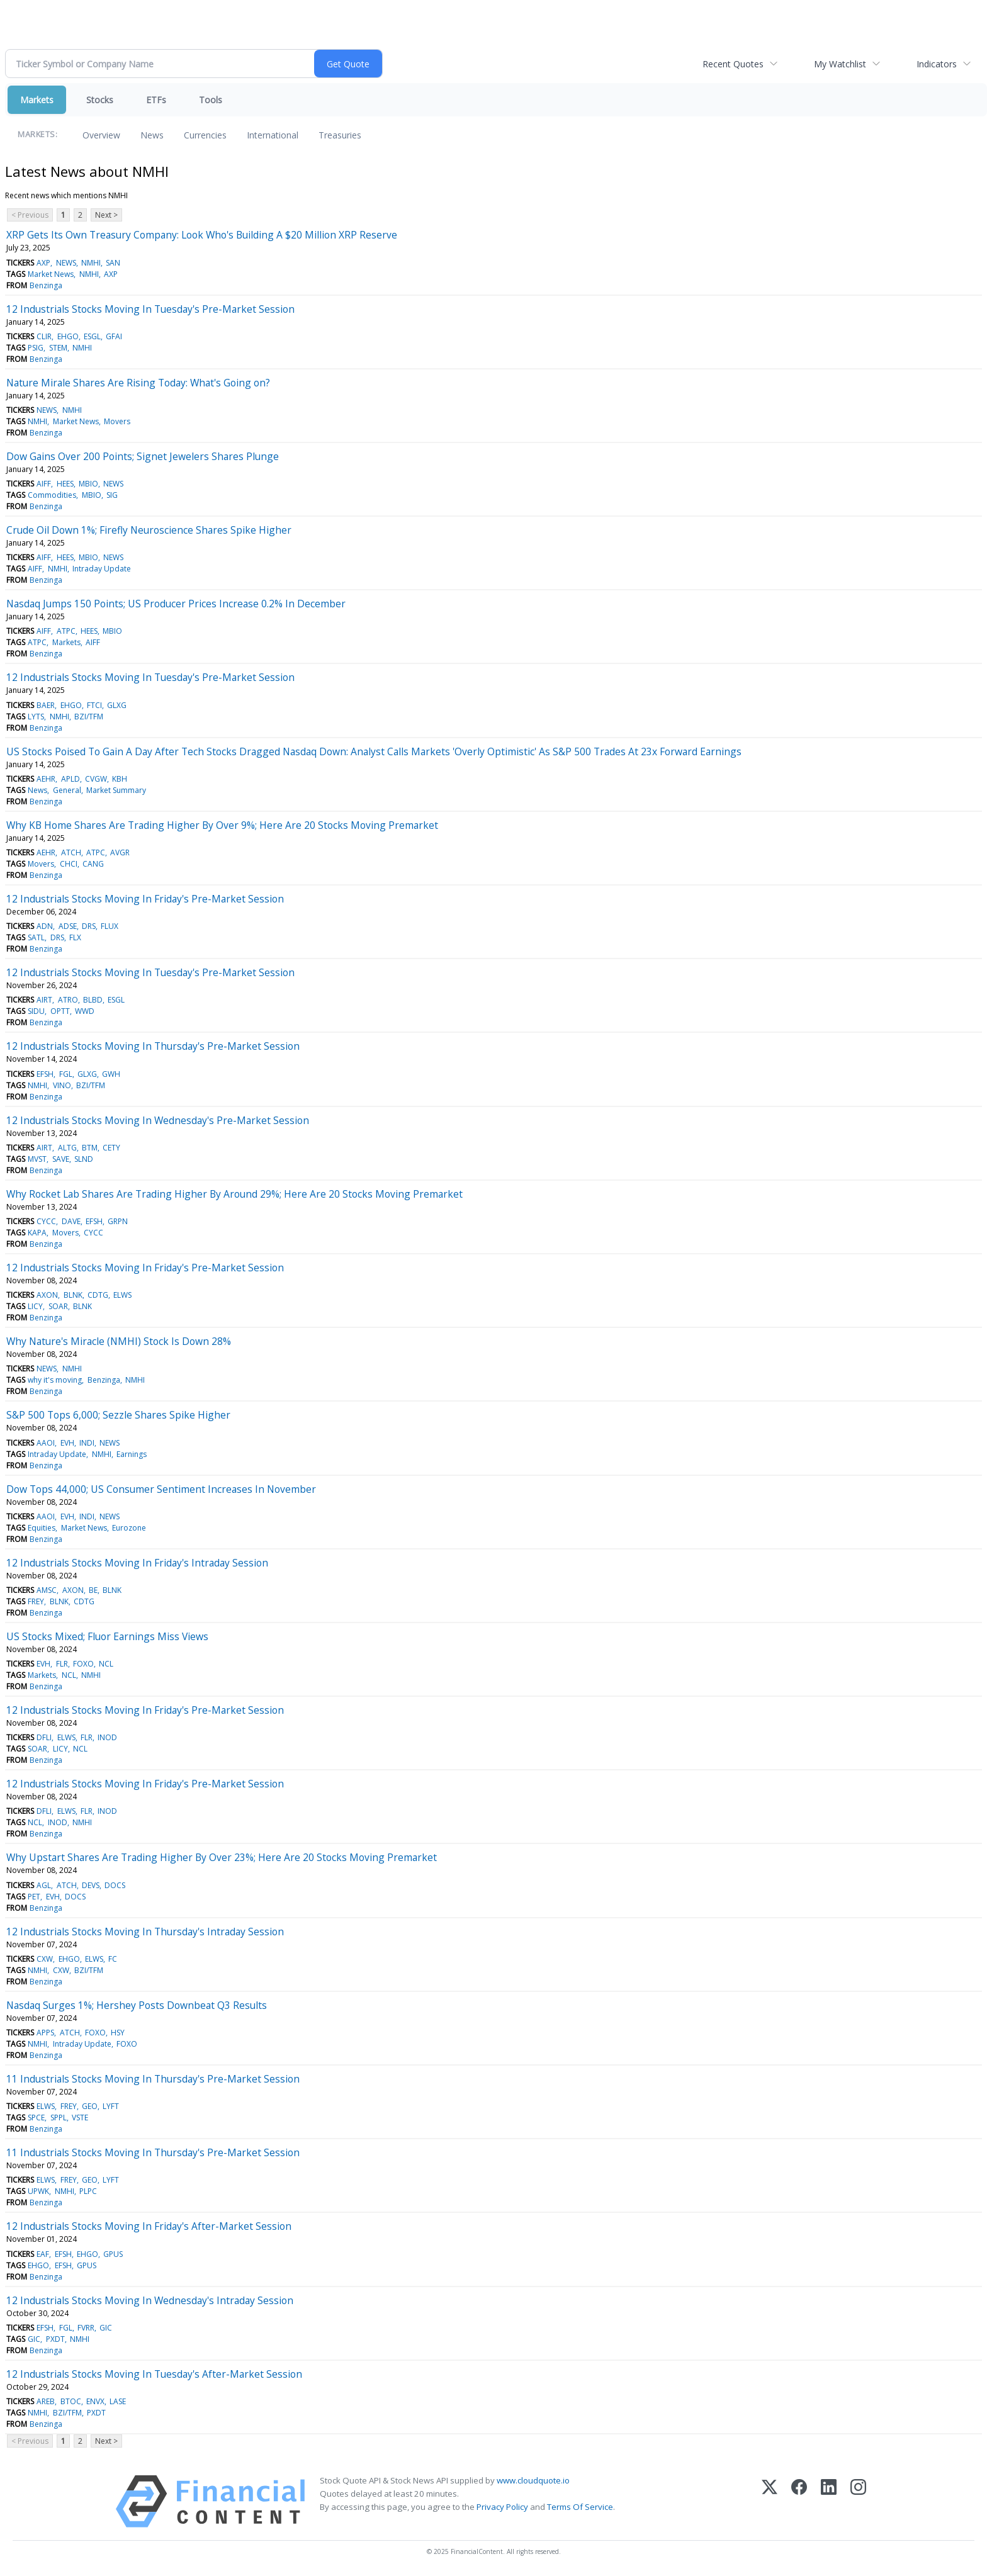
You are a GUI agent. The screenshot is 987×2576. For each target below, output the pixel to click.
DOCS (114, 1885)
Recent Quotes (733, 64)
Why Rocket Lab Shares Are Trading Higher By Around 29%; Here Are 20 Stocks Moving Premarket (234, 1194)
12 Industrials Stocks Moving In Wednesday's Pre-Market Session (157, 1120)
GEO (90, 2106)
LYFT (111, 2106)
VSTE (80, 2117)
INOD (107, 1737)
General (67, 790)
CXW (45, 1959)
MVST (37, 1159)
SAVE (60, 1159)
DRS (89, 926)
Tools (210, 100)
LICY (35, 1306)
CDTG (97, 1295)
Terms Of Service (580, 2506)
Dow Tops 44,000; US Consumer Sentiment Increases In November (161, 1489)
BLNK (73, 1295)
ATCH (71, 852)
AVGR (120, 852)
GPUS (113, 2254)
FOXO (83, 1663)
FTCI (94, 705)
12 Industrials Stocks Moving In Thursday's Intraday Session (145, 1931)
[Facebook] (799, 2501)
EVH (67, 1442)
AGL (44, 1885)
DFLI (44, 1737)
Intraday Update (101, 568)
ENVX (95, 2401)
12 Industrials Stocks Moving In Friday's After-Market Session (148, 2226)
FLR (62, 1663)
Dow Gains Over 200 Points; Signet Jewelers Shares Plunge (142, 456)
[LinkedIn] (829, 2501)
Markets (37, 100)
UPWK (38, 2191)
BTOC (70, 2401)
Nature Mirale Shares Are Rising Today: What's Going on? (138, 383)
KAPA (37, 1232)
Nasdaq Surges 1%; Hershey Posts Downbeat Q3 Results (136, 2005)
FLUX (109, 926)
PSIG (35, 347)
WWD (84, 1011)
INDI (86, 1442)
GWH (111, 1074)
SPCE (36, 2117)
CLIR (44, 336)
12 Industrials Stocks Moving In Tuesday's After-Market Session (154, 2374)
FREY (36, 1601)
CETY (111, 1147)
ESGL (92, 336)
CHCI (68, 863)
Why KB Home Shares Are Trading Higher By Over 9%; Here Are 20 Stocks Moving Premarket (222, 825)
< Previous (29, 215)
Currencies (205, 135)
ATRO (68, 999)
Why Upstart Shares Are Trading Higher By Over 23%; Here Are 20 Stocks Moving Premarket (221, 1857)
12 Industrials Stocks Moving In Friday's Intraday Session (137, 1563)
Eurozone (129, 1527)
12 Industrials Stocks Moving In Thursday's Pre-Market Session (153, 1046)
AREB (46, 2401)
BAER (46, 705)
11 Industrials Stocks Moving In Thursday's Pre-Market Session (153, 2079)
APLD (70, 778)
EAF (43, 2254)
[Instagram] (858, 2501)
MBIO (88, 483)
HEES (65, 483)
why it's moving (55, 1380)
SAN (113, 262)
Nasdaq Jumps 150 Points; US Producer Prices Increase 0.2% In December (176, 603)
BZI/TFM (88, 716)
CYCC (46, 1221)
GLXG (117, 705)
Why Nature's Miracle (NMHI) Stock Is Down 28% (118, 1341)
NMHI (91, 262)
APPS (45, 2032)
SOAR (58, 1306)
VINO (62, 1085)
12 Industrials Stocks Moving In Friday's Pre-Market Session (145, 899)
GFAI (114, 336)
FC (112, 1959)
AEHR (46, 778)
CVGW (96, 778)
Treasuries (340, 135)
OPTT (60, 1011)
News (152, 135)
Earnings (131, 1454)
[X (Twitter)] (769, 2501)
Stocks (99, 100)
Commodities (52, 495)
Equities (41, 1527)
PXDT (55, 2339)
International (272, 135)
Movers (117, 421)
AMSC (47, 1590)
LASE (118, 2401)
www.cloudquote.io (533, 2480)
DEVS (90, 1885)
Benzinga (46, 285)
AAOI (46, 1442)
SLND (83, 1159)
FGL (65, 1074)
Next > (106, 215)
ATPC (66, 631)
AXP (43, 262)
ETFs (156, 100)
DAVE (71, 1221)
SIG (112, 495)
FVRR (85, 2327)
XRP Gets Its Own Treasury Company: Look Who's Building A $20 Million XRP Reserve (201, 235)
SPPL (58, 2117)
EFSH (45, 1074)
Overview (101, 135)
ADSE (68, 926)
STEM (58, 347)
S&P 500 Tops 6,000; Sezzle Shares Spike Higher (118, 1415)
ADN (45, 926)
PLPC (88, 2191)
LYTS (36, 716)
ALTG (67, 1147)
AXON (47, 1295)
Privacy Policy (502, 2506)
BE (93, 1590)
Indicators (936, 64)
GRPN (118, 1221)
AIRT (44, 999)
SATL (36, 937)
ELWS (122, 1295)
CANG (93, 863)
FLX (75, 937)
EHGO (68, 336)
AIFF (44, 483)
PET (34, 1896)
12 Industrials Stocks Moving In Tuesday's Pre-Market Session (150, 309)
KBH (119, 778)
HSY (118, 2032)
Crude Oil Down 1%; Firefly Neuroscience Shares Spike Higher (148, 530)
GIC (105, 2327)
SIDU (36, 1011)
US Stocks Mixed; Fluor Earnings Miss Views (107, 1636)
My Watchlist (840, 64)
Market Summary (116, 790)
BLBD (93, 999)
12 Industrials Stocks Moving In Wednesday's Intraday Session (149, 2300)
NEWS (66, 262)
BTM (90, 1147)
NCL (106, 1663)
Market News (51, 274)
